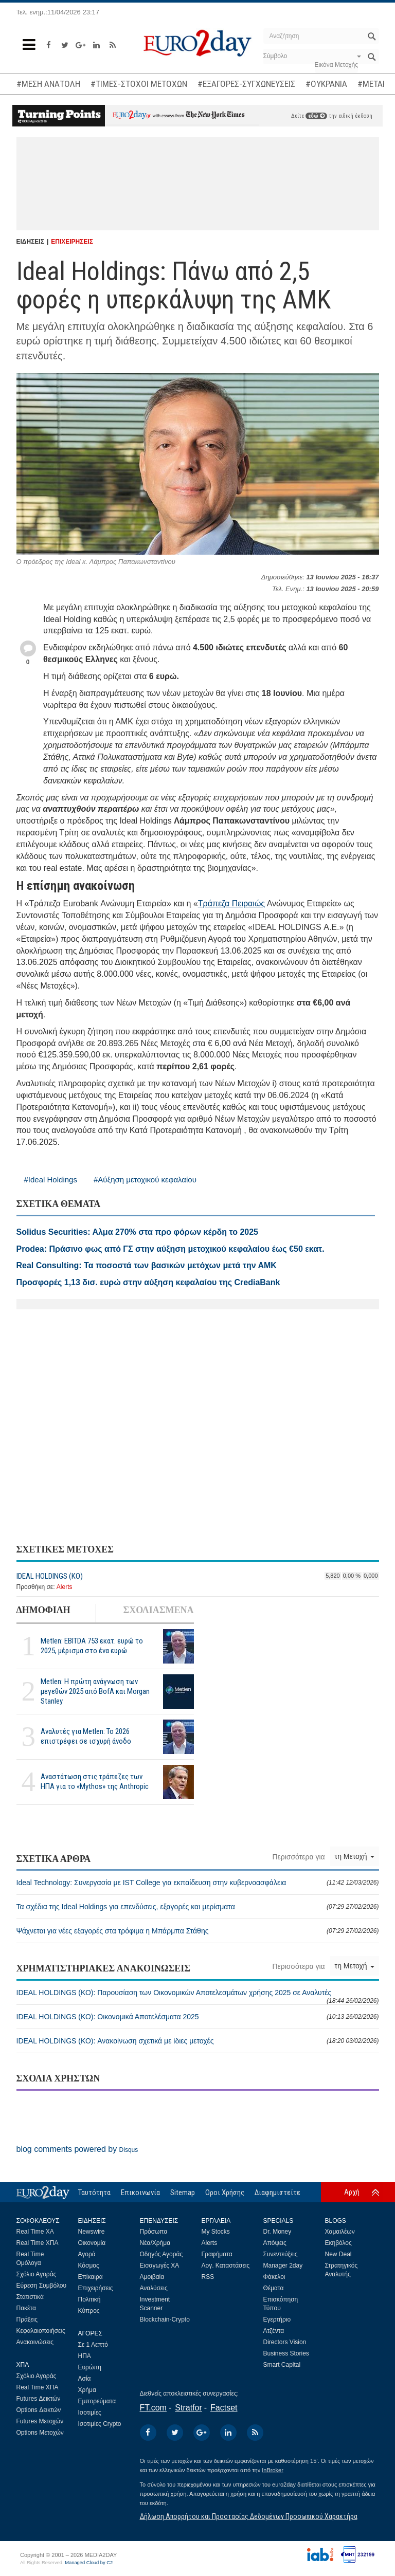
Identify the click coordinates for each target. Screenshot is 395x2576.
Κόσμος (88, 2265)
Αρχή (352, 2192)
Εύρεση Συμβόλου (41, 2285)
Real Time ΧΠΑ (37, 2242)
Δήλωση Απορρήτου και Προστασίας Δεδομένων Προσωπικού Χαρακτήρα (248, 2516)
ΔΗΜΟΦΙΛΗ (43, 1610)
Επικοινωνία (140, 2192)
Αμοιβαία (152, 2276)
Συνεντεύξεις (280, 2254)
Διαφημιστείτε (277, 2192)
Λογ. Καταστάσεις (226, 2265)
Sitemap (182, 2192)
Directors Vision (285, 2342)
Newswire (91, 2231)
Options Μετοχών (40, 2432)
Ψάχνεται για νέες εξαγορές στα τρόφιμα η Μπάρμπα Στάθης (197, 1931)
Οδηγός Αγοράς (161, 2254)
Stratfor (188, 2407)
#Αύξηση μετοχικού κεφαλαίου (145, 1179)
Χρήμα (87, 2390)
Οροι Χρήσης (224, 2192)
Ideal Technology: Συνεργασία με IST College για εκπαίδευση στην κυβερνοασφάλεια (197, 1882)
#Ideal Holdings (50, 1179)
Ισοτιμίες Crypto (99, 2423)
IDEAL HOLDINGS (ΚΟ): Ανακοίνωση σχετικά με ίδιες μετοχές (197, 2041)
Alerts (65, 1587)
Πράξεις (27, 2319)
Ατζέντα (273, 2330)
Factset (223, 2407)
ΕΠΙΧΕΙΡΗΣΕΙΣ (72, 241)
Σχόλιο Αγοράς (36, 2274)
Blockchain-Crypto (165, 2319)
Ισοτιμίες (89, 2412)
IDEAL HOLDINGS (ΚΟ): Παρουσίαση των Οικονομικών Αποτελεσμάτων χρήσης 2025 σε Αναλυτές (197, 1996)
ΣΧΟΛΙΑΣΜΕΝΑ (158, 1610)
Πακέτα (26, 2308)
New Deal (338, 2254)
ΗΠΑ (84, 2356)
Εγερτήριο (277, 2319)
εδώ (316, 116)
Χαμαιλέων (340, 2231)
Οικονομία (92, 2242)
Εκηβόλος (338, 2242)
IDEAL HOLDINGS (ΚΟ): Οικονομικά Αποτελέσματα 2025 (197, 2017)
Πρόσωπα (154, 2231)
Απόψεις (274, 2242)
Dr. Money (277, 2231)
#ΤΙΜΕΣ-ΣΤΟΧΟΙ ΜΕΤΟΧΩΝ (139, 84)
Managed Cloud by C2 (89, 2562)
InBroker (272, 2470)
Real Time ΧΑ (35, 2231)
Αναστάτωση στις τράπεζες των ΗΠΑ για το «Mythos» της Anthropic (95, 1781)
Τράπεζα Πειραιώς (231, 903)
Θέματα (273, 2288)
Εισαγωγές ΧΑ (159, 2265)
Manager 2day (283, 2265)
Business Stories (286, 2353)
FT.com (153, 2407)
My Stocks (216, 2231)
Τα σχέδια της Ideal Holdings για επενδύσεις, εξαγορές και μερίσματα (197, 1907)
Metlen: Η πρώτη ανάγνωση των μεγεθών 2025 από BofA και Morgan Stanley (95, 1691)
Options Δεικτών (38, 2410)
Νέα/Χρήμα (155, 2242)
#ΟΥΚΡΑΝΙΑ (326, 84)
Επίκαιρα (90, 2276)
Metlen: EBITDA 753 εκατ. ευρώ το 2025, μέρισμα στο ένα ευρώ (92, 1645)
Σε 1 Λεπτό (93, 2344)
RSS (208, 2276)
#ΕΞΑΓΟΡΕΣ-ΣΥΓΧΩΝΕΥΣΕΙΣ (246, 84)
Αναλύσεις (154, 2288)
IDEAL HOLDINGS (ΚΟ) (49, 1576)
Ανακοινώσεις (35, 2342)
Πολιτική (89, 2299)
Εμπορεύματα (97, 2401)
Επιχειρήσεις (95, 2288)
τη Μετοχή (354, 1856)
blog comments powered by (77, 2149)
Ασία (84, 2378)
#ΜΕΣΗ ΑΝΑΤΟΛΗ (48, 84)
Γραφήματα (217, 2254)
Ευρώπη (90, 2367)
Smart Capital (282, 2364)
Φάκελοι (274, 2276)
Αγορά (87, 2254)
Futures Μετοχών (40, 2421)
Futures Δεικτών (38, 2398)
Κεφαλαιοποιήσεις (40, 2330)
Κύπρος (89, 2310)
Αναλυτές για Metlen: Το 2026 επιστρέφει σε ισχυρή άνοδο (86, 1736)
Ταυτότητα (94, 2192)
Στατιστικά (30, 2296)
